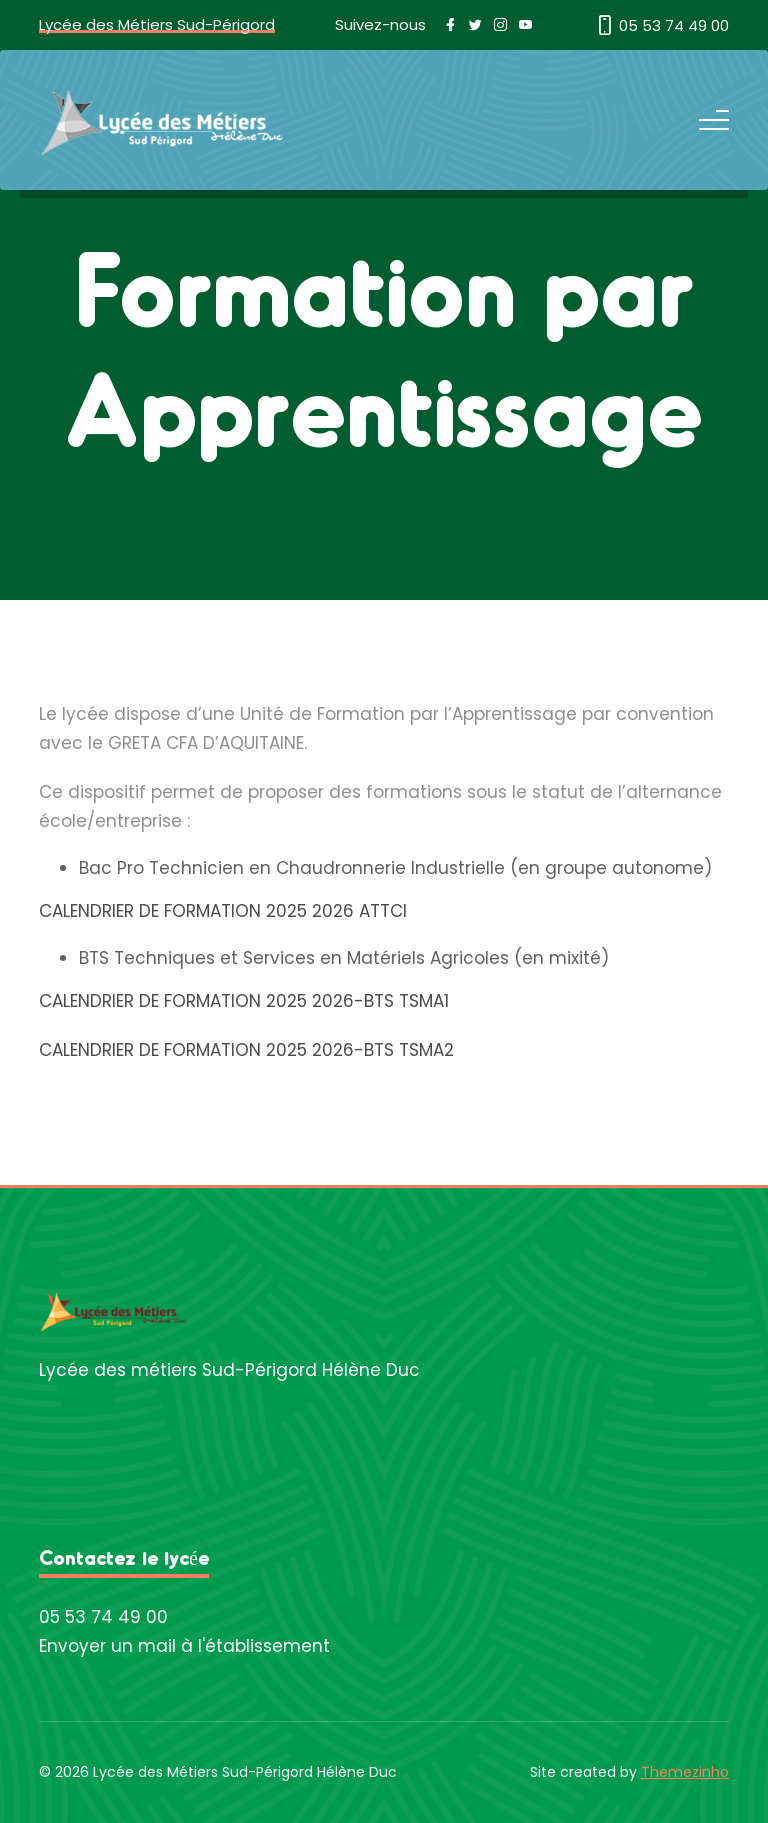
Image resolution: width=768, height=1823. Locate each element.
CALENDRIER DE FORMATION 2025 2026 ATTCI (223, 911)
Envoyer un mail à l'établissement (184, 1646)
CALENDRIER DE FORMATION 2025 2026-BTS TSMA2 (246, 1050)
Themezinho (685, 1772)
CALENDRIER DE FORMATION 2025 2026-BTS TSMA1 (244, 1001)
